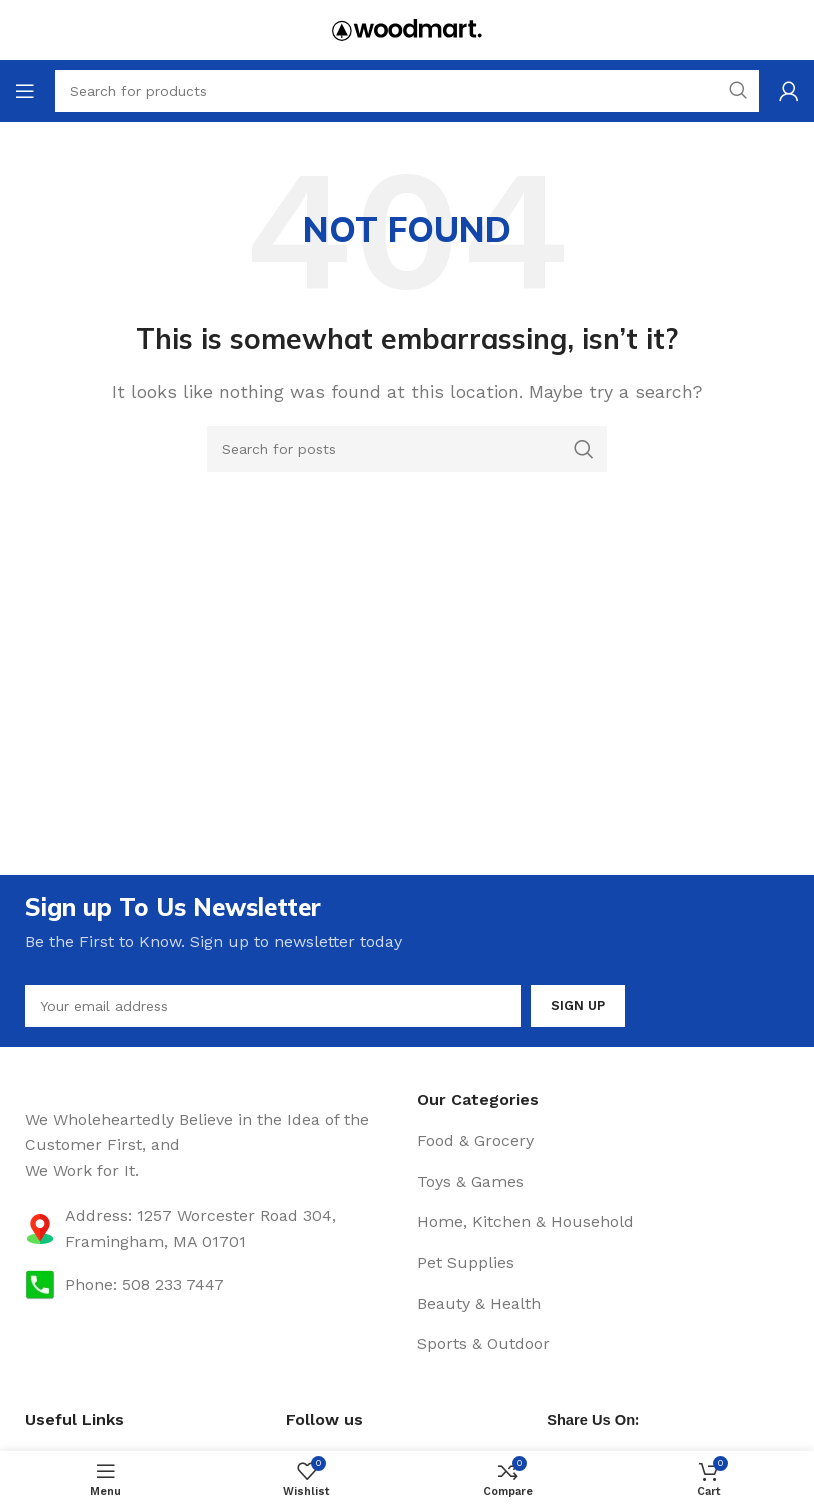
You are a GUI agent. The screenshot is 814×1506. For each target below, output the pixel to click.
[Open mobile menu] (25, 91)
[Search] (407, 449)
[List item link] (603, 1141)
